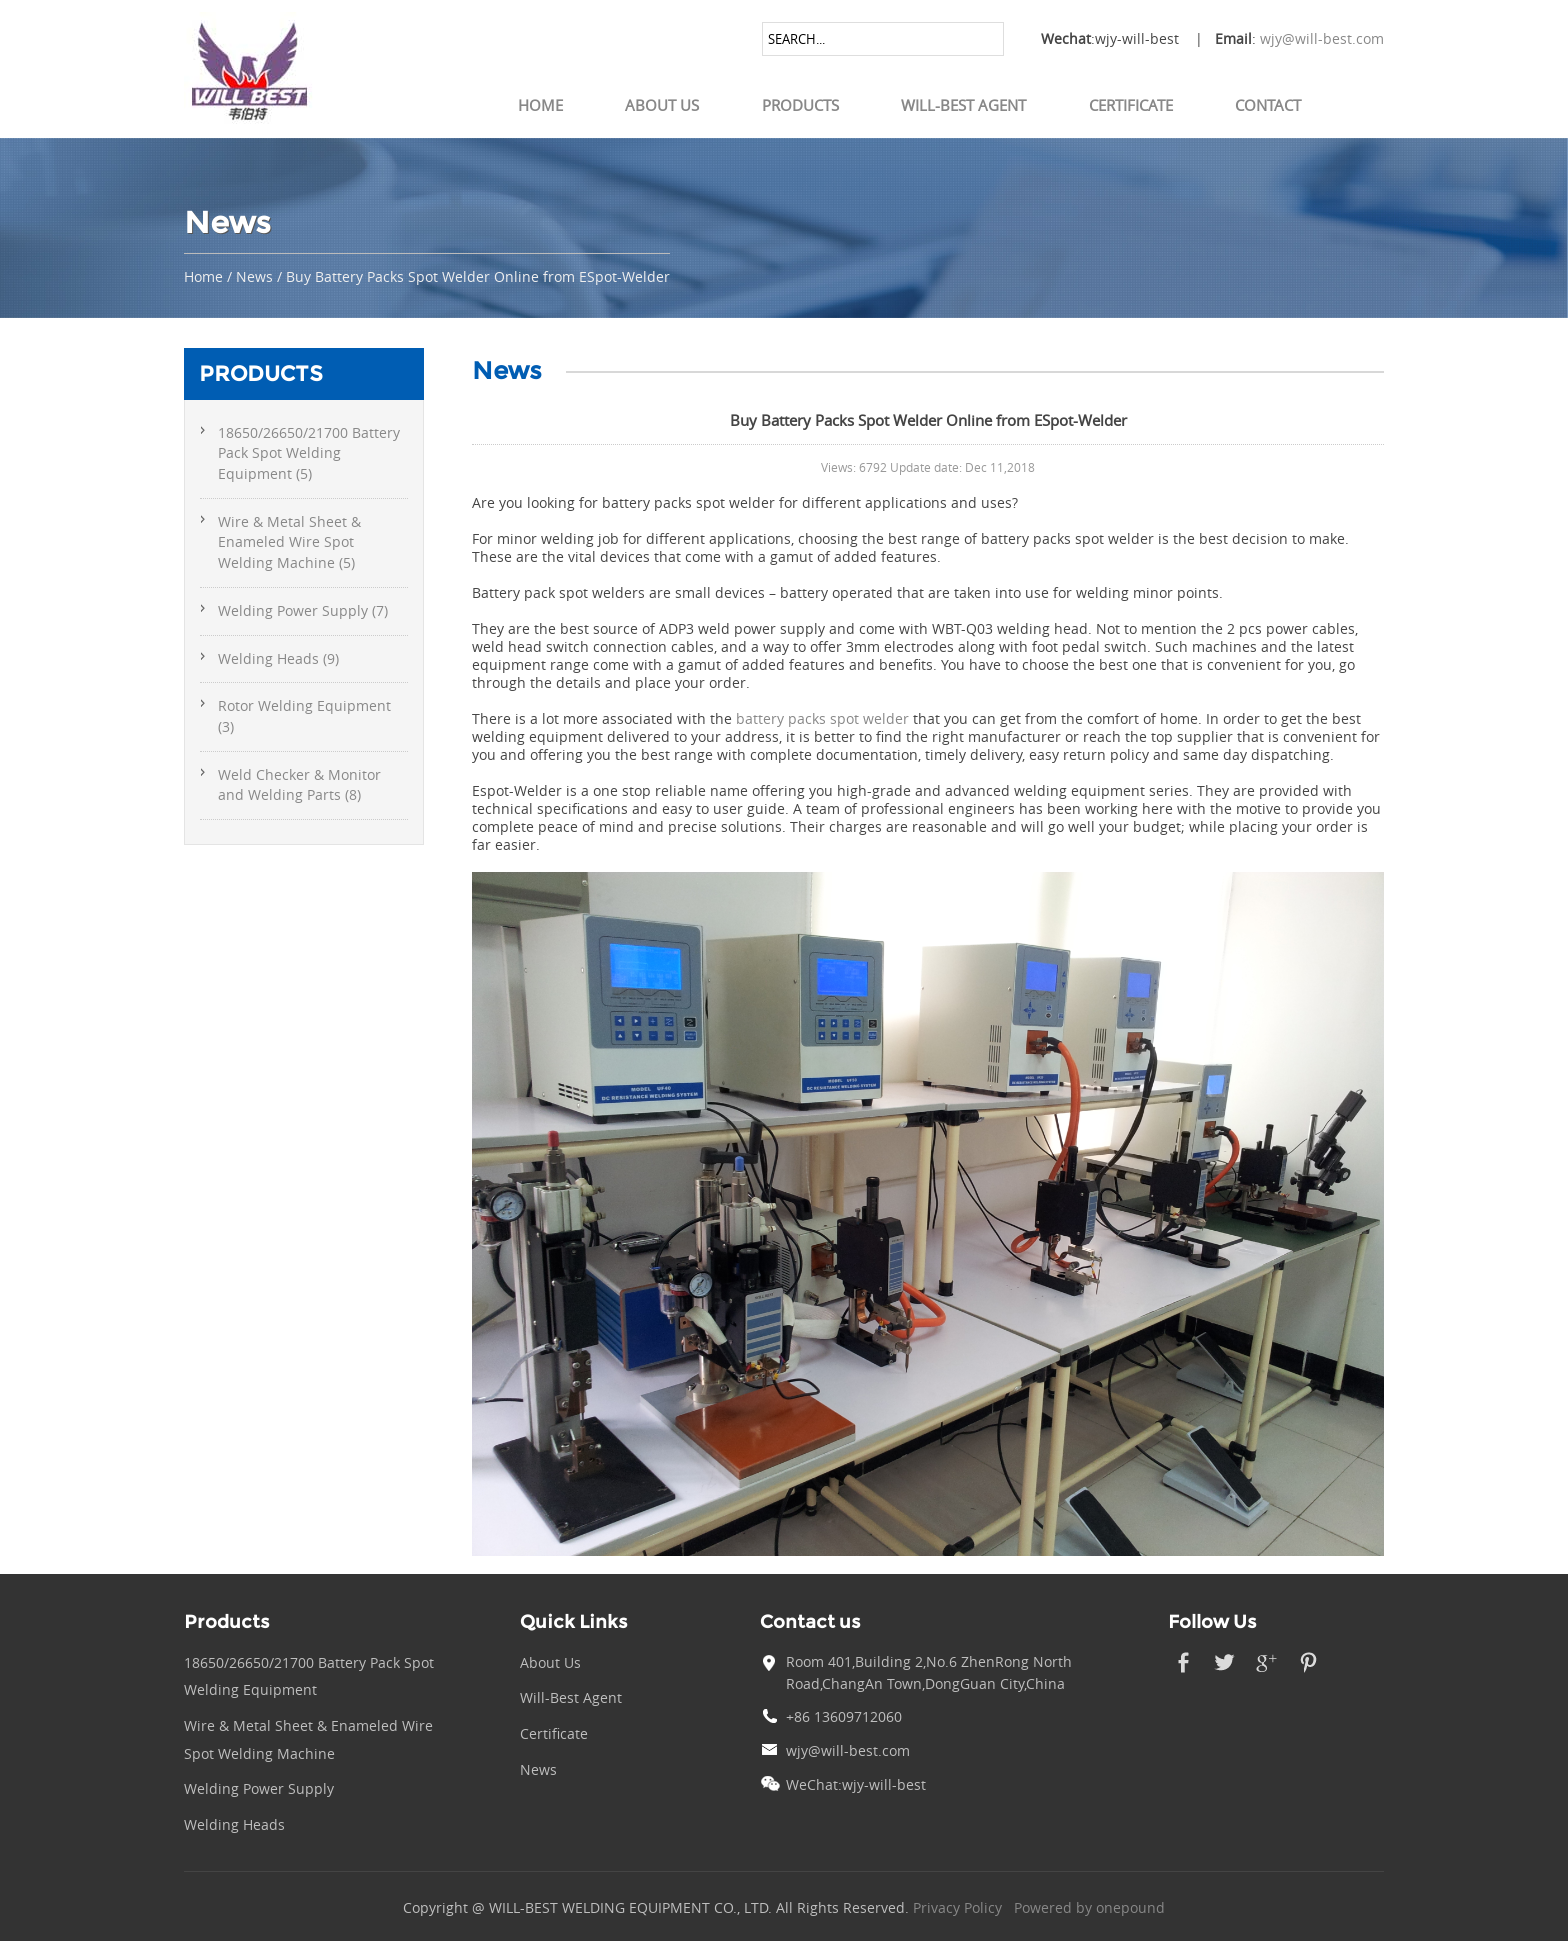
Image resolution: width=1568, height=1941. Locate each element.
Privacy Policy (957, 1908)
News (254, 277)
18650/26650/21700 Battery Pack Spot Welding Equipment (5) (309, 453)
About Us (662, 105)
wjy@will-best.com (1322, 39)
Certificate (1131, 105)
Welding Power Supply (259, 1789)
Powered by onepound (1089, 1908)
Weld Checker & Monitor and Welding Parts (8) (299, 785)
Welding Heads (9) (278, 659)
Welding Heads (234, 1825)
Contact (1268, 105)
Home (540, 105)
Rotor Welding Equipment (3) (304, 716)
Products (800, 105)
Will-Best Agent (963, 105)
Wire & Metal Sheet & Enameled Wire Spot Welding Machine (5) (289, 542)
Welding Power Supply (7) (303, 611)
